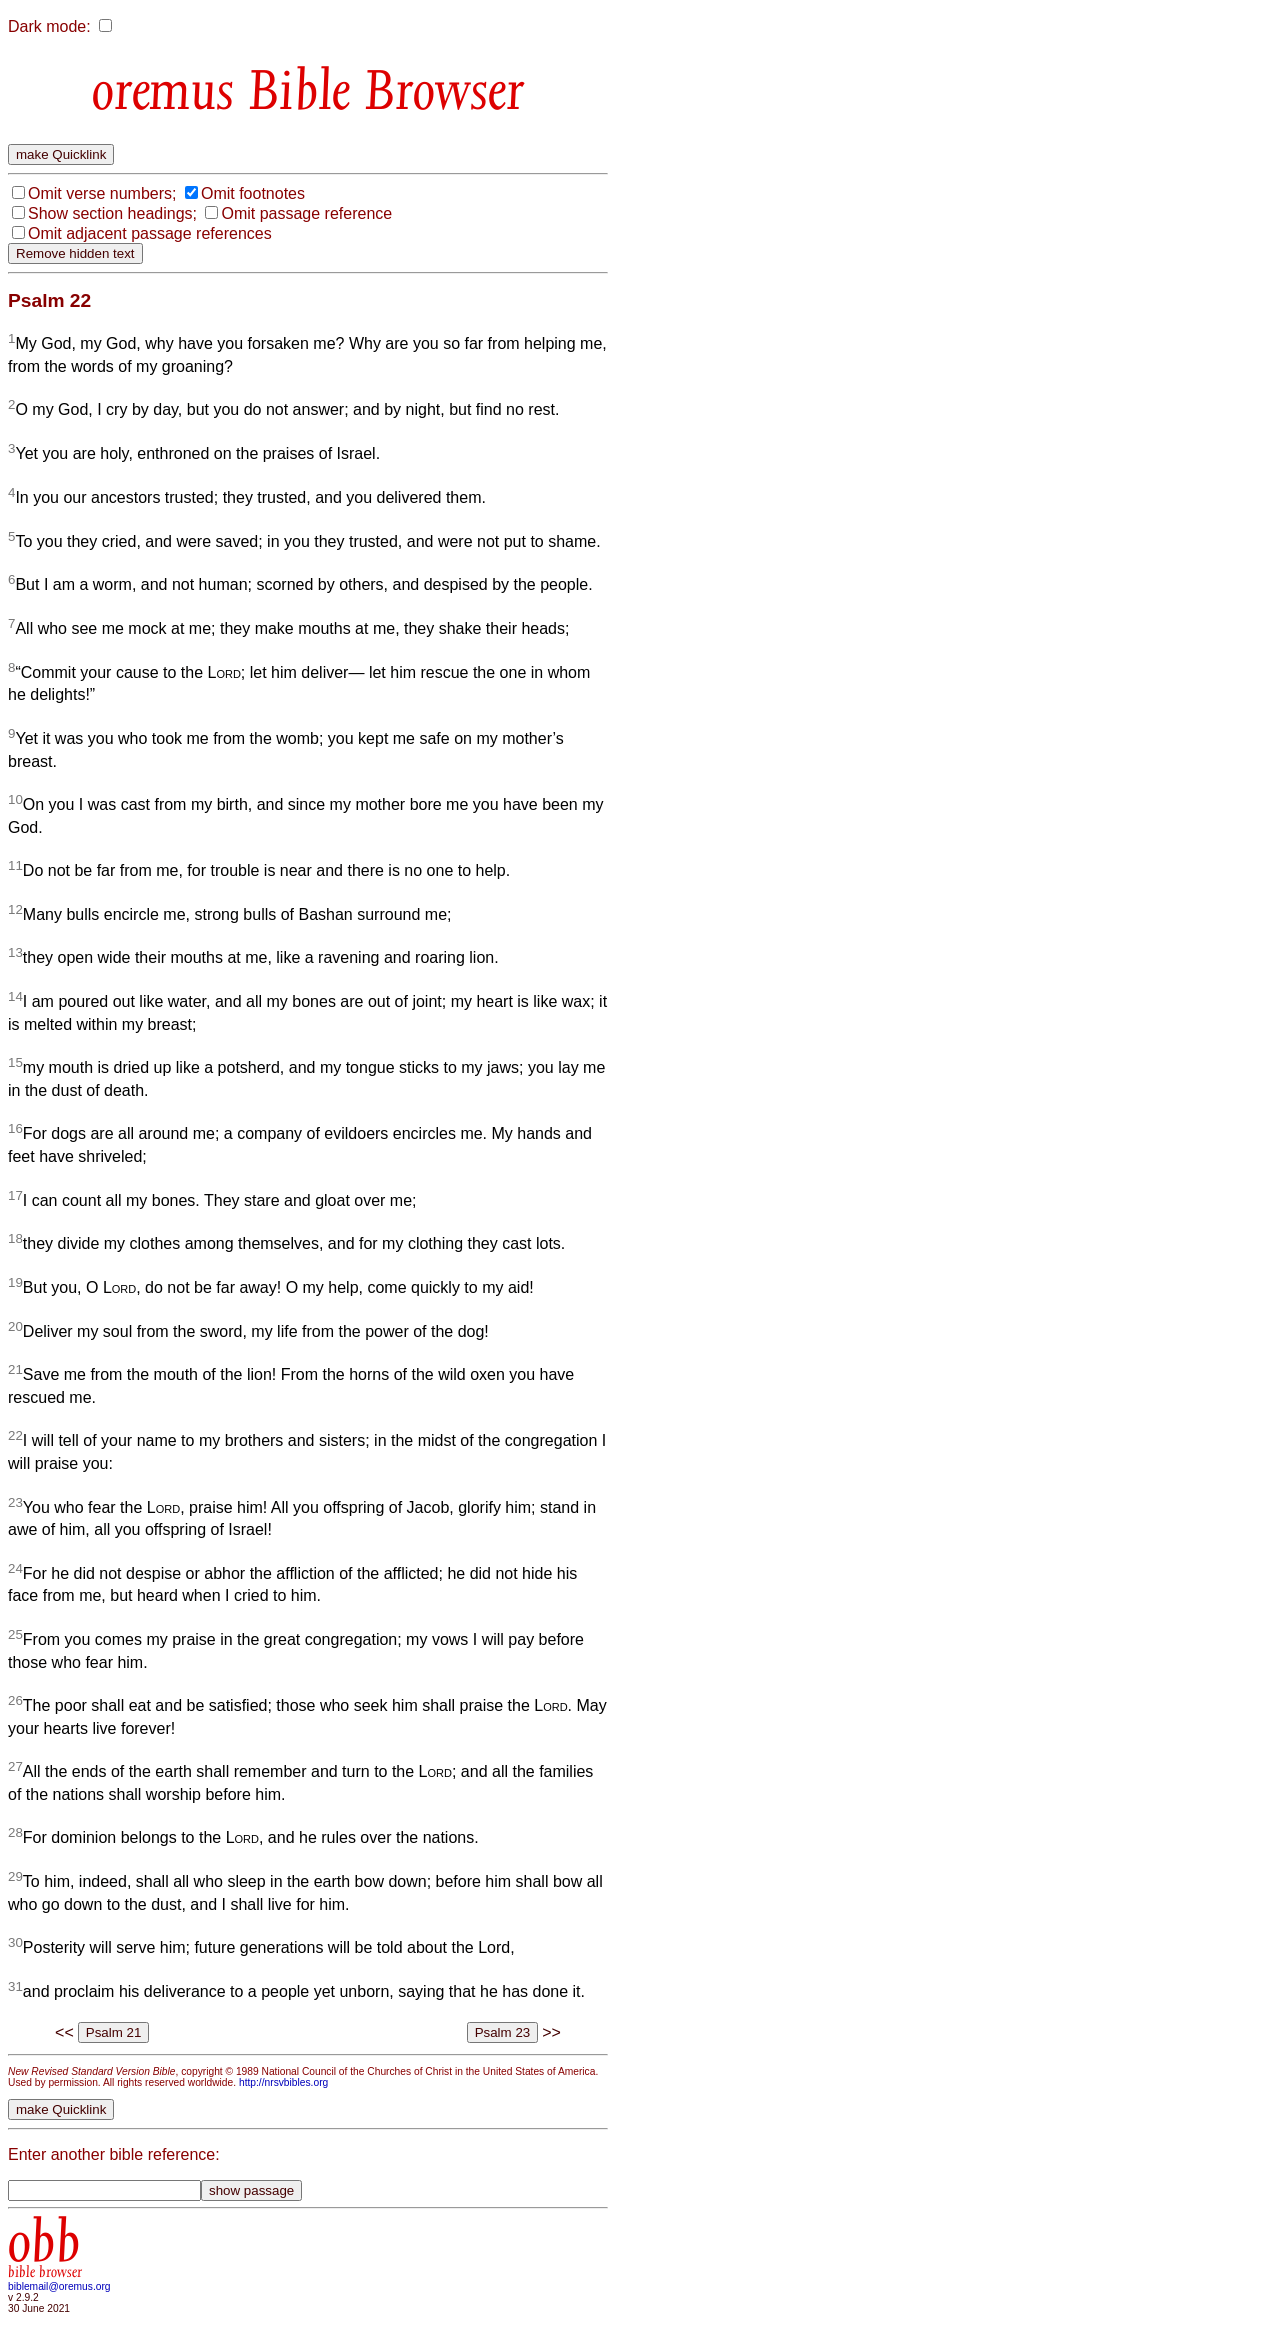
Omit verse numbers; (102, 193)
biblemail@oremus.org (59, 2286)
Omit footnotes (253, 193)
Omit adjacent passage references (150, 233)
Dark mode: (49, 26)
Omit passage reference (306, 213)
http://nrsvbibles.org (283, 2082)
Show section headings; (112, 213)
